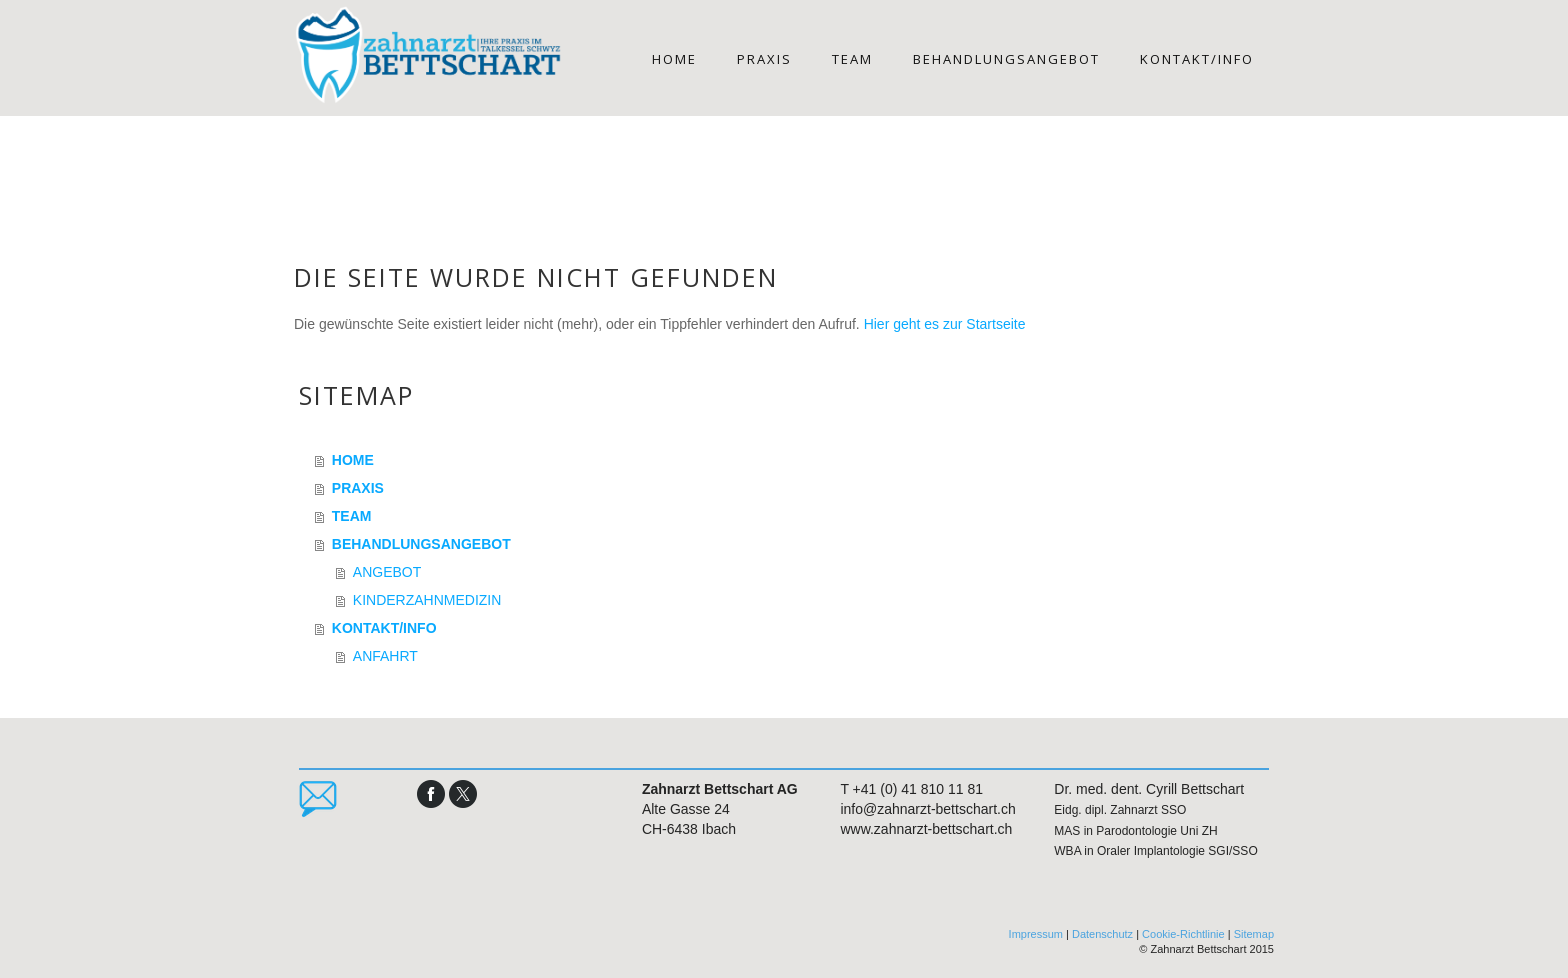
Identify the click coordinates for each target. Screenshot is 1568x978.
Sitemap (1254, 934)
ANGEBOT (387, 572)
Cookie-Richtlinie (1183, 934)
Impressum (1036, 934)
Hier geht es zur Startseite (945, 324)
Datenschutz (1102, 934)
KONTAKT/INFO (1197, 59)
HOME (674, 59)
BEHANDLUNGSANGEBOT (1006, 59)
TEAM (852, 59)
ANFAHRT (385, 656)
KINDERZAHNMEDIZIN (427, 600)
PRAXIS (764, 59)
